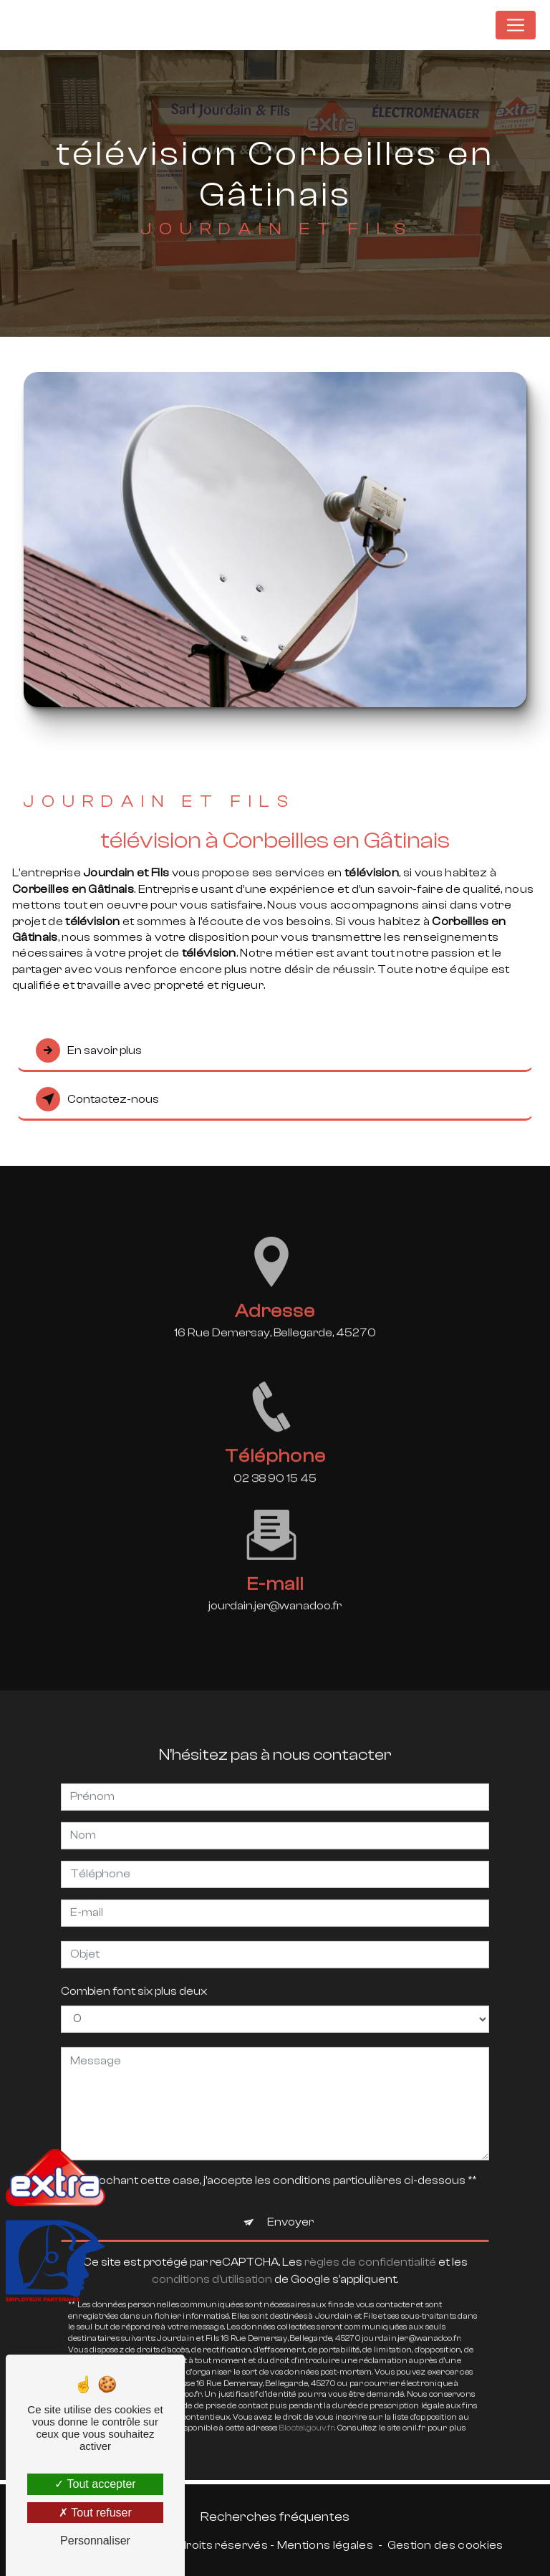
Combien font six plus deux (134, 1977)
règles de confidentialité (370, 2247)
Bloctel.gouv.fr (306, 2413)
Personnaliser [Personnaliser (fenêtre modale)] (95, 2540)
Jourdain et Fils (434, 24)
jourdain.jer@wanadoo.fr (275, 1592)
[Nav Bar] (516, 25)
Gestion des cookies (445, 2545)
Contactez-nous (97, 1099)
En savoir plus (89, 1050)
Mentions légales (325, 2545)
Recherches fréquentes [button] (275, 2516)
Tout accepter (94, 2484)
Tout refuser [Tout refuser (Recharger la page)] (95, 2512)
